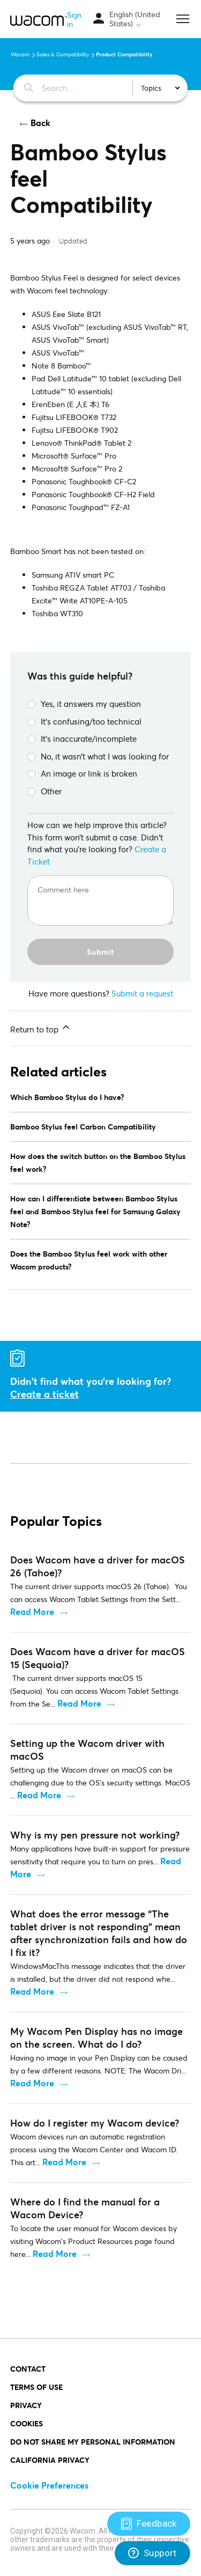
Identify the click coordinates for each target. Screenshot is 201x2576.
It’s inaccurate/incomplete (82, 738)
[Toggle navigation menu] (98, 19)
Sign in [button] (74, 19)
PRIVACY (26, 2405)
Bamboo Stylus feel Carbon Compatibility (83, 1126)
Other (44, 791)
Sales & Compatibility (62, 54)
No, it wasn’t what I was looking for (98, 756)
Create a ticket (44, 1393)
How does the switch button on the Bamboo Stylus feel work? (97, 1162)
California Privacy (50, 2460)
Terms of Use (36, 2387)
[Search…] (69, 88)
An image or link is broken (82, 773)
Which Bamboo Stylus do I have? (67, 1097)
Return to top (40, 1028)
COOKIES (26, 2423)
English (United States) (134, 19)
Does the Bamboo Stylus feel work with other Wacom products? (88, 1260)
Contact (28, 2369)
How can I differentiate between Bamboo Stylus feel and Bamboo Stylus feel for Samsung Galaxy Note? (95, 1211)
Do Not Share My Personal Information (92, 2442)
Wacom (20, 54)
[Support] (148, 2524)
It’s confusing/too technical (84, 721)
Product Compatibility (124, 54)
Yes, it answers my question (84, 703)
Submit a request (142, 993)
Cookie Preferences (49, 2485)
